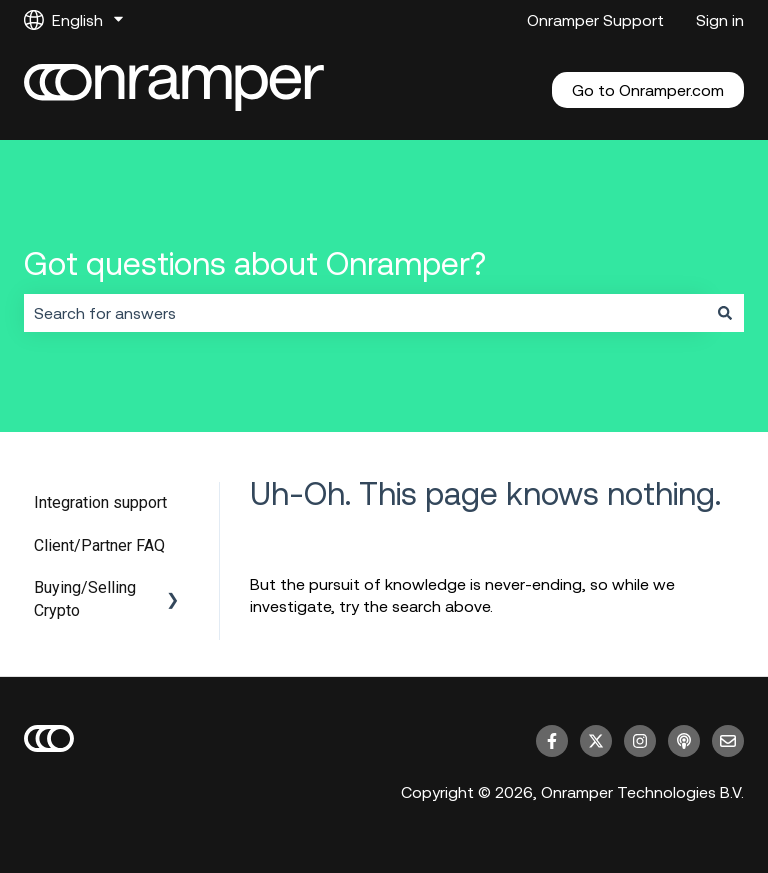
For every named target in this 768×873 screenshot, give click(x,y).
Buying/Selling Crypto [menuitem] (85, 598)
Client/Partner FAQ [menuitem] (99, 545)
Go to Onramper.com (648, 90)
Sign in (720, 20)
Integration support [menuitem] (100, 502)
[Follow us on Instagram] (640, 741)
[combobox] (365, 313)
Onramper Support (595, 20)
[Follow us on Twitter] (596, 741)
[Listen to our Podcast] (684, 741)
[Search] (725, 313)
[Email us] (728, 741)
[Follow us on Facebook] (552, 741)
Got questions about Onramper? (255, 263)
